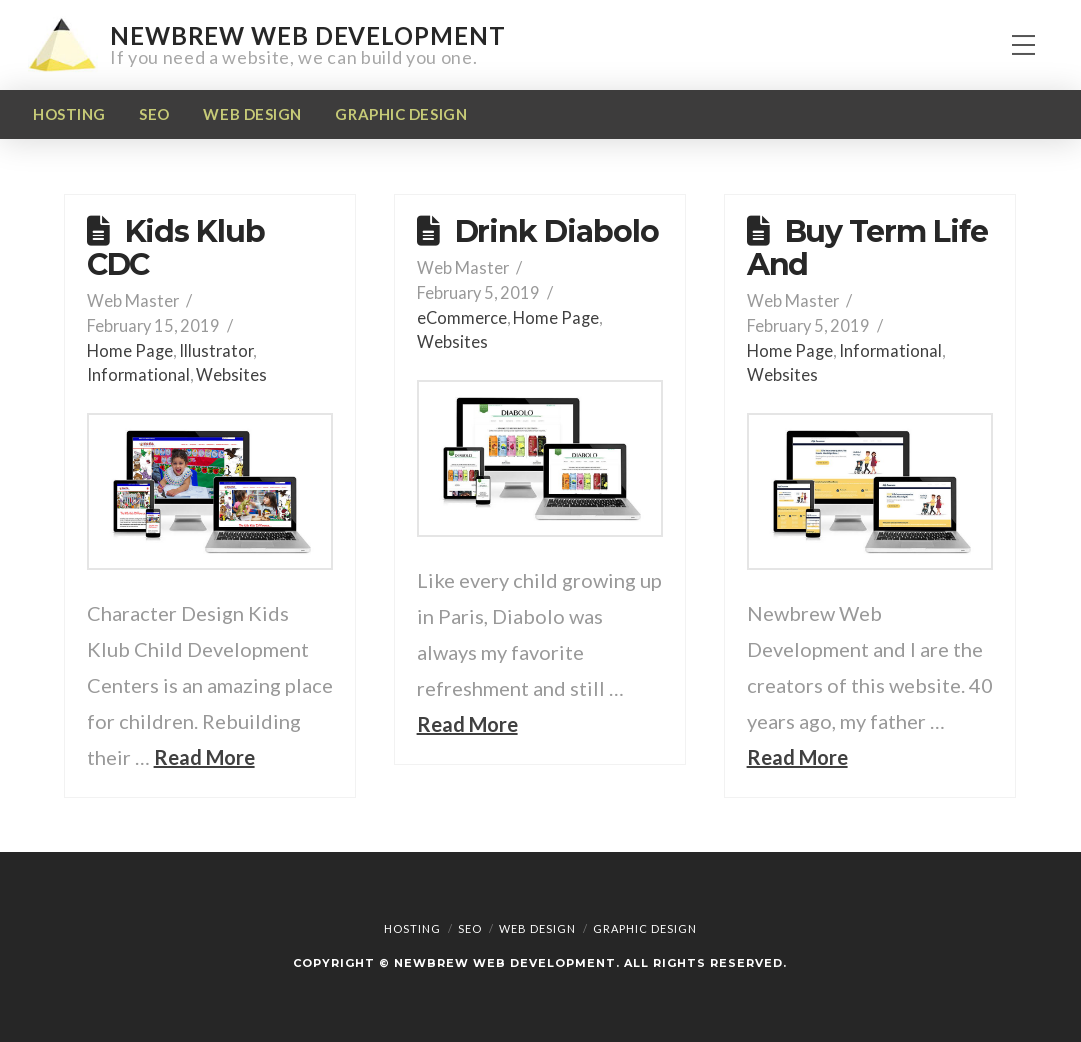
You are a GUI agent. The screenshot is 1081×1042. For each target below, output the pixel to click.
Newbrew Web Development (307, 35)
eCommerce (462, 317)
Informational (138, 374)
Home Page (130, 350)
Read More (204, 757)
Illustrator (216, 350)
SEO (470, 928)
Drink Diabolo (557, 231)
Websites (231, 374)
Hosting (412, 928)
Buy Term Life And (867, 248)
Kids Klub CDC (176, 248)
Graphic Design (645, 928)
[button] (1023, 45)
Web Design (537, 928)
